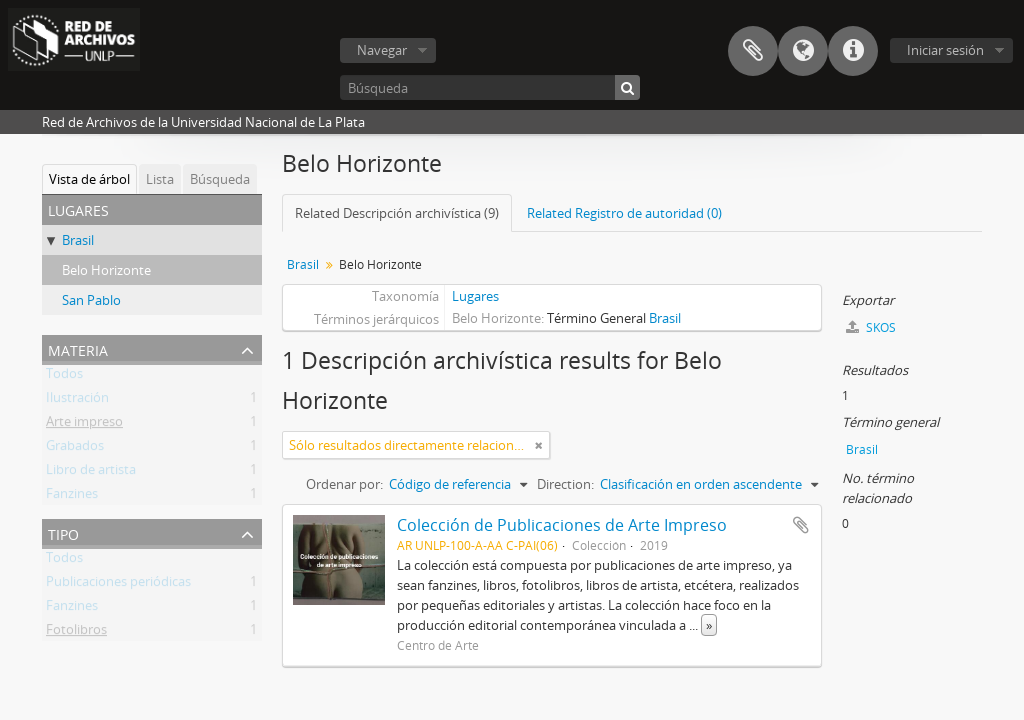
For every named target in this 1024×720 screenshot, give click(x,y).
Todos (64, 377)
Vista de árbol (89, 179)
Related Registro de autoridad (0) (624, 213)
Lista (160, 179)
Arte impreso (84, 425)
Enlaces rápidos (853, 51)
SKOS (871, 327)
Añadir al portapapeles (801, 525)
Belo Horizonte (106, 270)
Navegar (382, 50)
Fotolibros (76, 633)
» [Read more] (709, 625)
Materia (78, 348)
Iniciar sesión (945, 50)
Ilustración (77, 401)
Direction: (565, 484)
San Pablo (91, 300)
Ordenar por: (344, 484)
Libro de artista (91, 473)
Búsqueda (220, 179)
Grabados (75, 449)
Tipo (63, 532)
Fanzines (72, 497)
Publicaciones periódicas (118, 585)
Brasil (78, 240)
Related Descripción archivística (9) (397, 213)
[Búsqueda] (490, 87)
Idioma (803, 51)
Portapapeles (753, 51)
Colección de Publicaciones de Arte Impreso (562, 525)
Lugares (475, 296)
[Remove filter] (539, 445)
